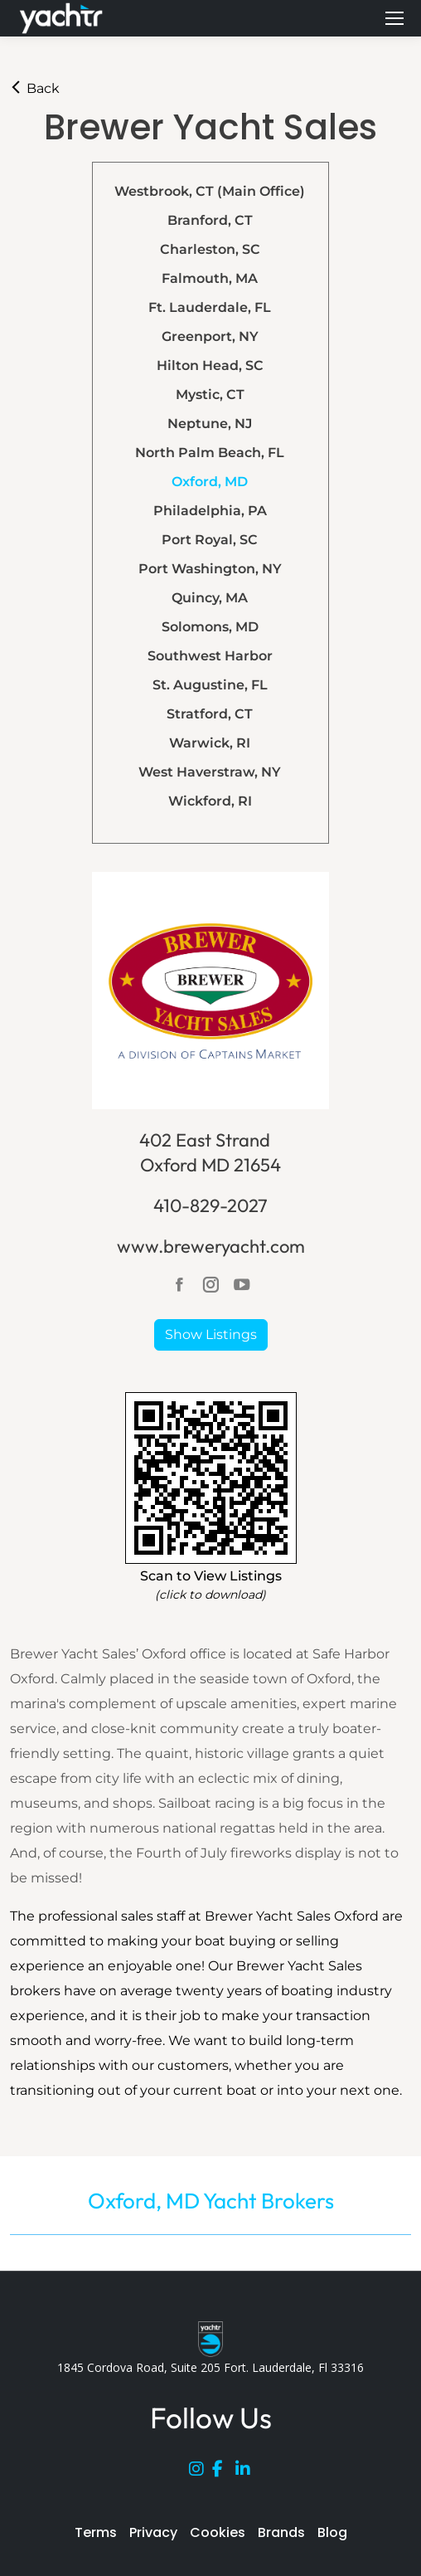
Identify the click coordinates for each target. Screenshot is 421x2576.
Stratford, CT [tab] (210, 714)
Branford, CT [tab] (210, 220)
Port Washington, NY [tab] (210, 569)
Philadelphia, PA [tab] (210, 511)
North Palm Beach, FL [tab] (209, 452)
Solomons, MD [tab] (210, 627)
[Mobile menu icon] (394, 18)
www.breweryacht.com (211, 1246)
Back (35, 88)
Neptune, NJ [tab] (209, 423)
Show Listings (211, 1334)
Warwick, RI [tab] (209, 743)
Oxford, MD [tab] (210, 481)
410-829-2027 (210, 1205)
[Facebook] (223, 2472)
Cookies (217, 2532)
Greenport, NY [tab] (210, 336)
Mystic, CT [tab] (210, 394)
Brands (281, 2532)
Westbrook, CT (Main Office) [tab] (209, 191)
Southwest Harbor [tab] (210, 656)
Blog (332, 2532)
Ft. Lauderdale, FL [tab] (209, 307)
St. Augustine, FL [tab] (210, 685)
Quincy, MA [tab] (210, 598)
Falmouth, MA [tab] (210, 278)
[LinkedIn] (247, 2472)
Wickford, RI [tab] (210, 801)
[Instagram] (200, 2472)
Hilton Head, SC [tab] (210, 365)
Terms (96, 2532)
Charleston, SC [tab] (210, 249)
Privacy (153, 2532)
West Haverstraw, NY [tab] (209, 772)
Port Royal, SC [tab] (210, 540)
